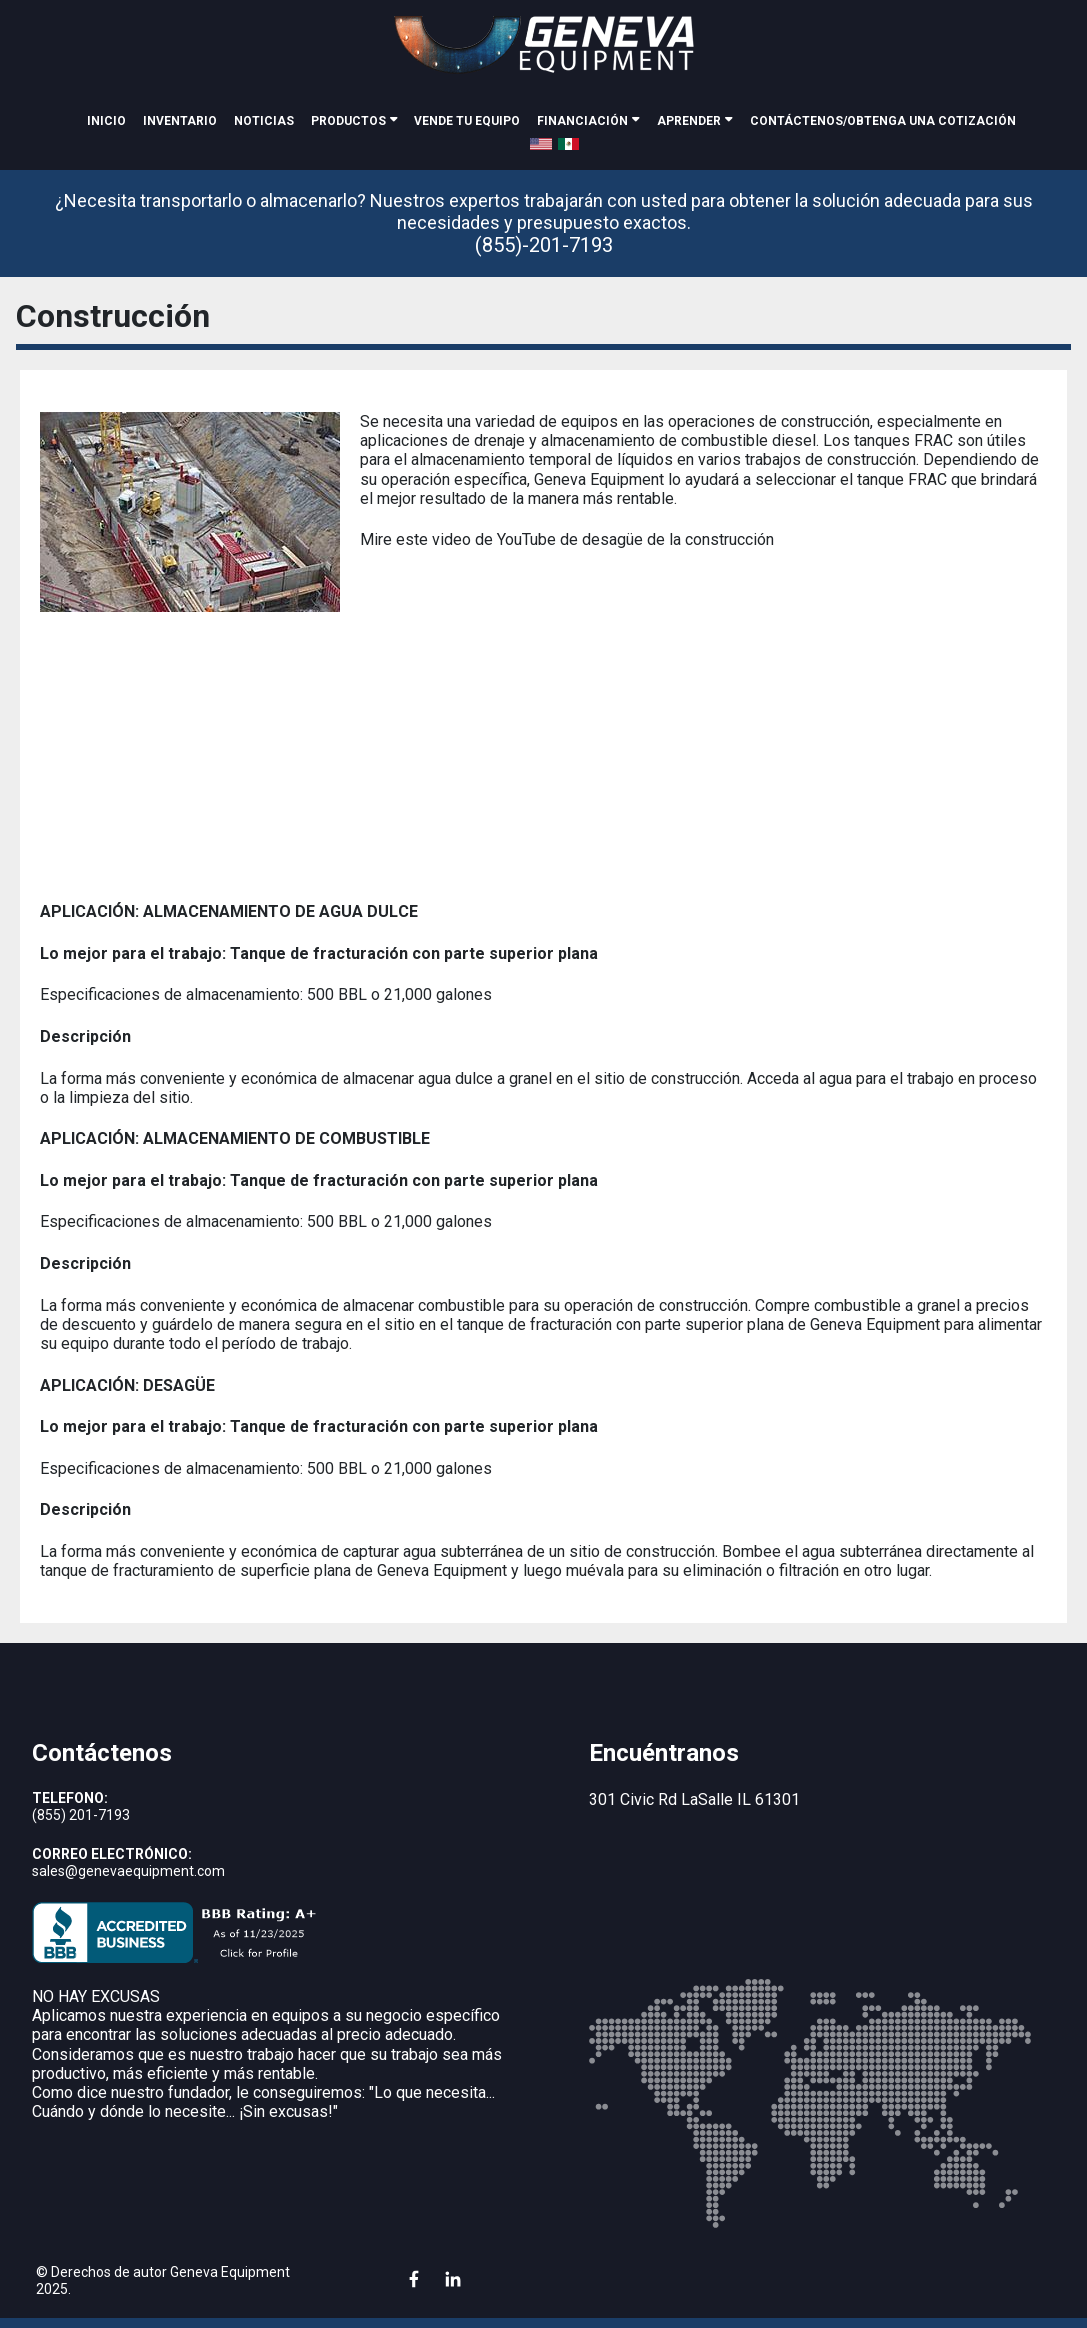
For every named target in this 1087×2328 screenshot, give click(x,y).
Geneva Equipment (230, 2272)
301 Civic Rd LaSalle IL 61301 (694, 1799)
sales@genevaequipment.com (128, 1871)
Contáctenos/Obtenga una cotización (883, 121)
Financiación (582, 121)
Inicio (106, 121)
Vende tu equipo (467, 121)
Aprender (689, 121)
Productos (348, 121)
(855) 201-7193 (81, 1815)
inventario (180, 121)
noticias (264, 121)
